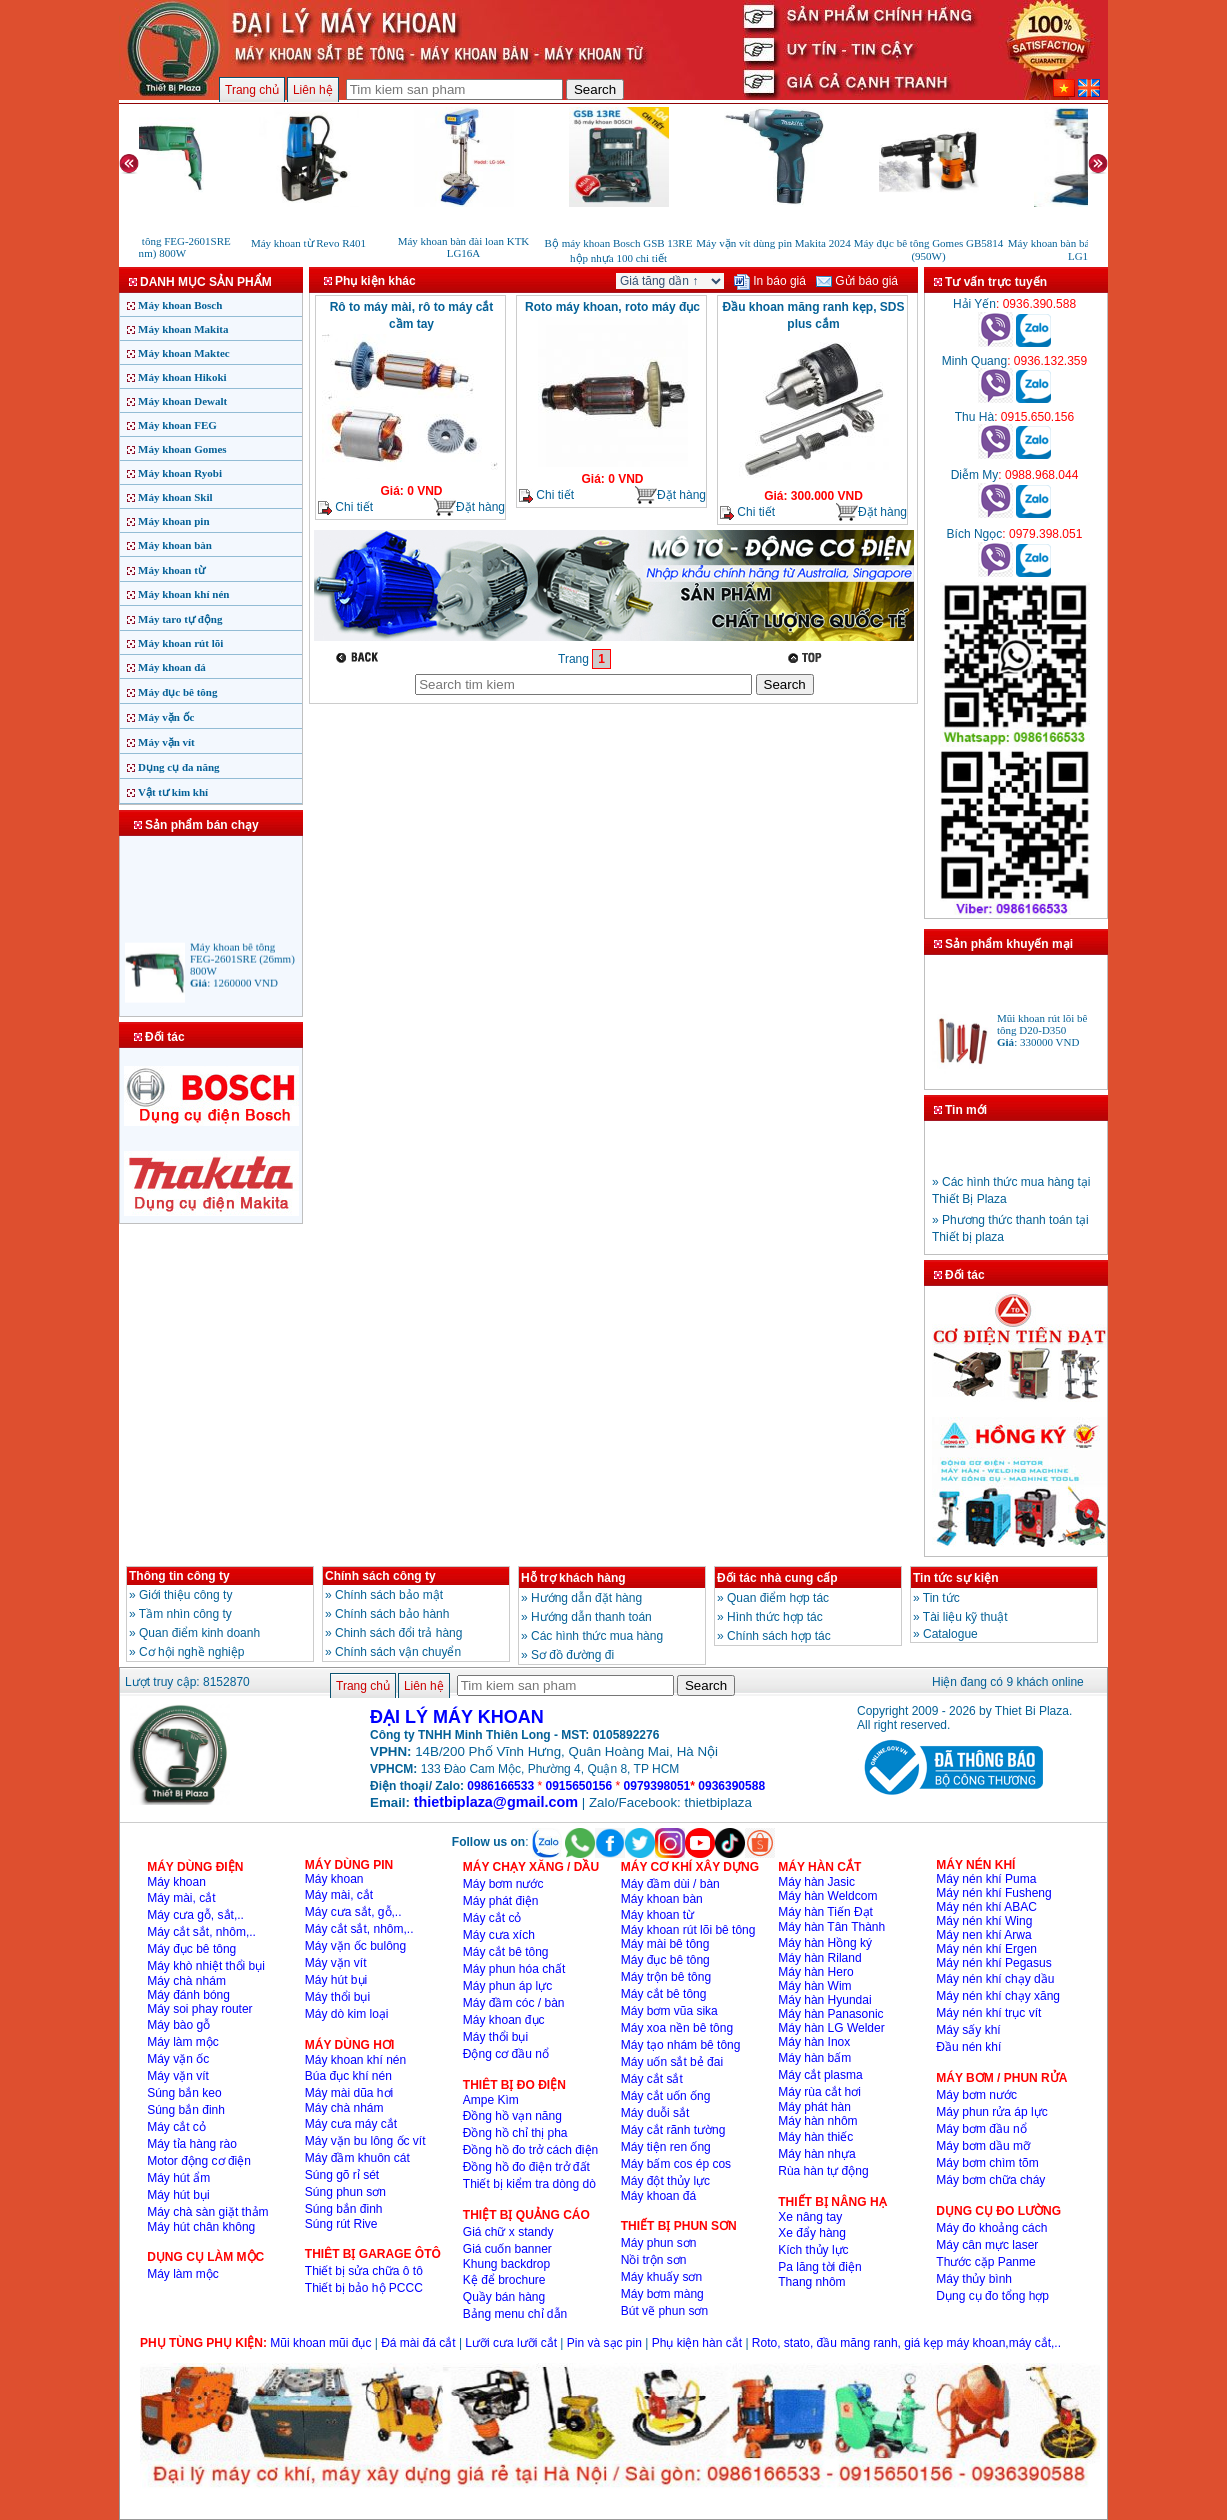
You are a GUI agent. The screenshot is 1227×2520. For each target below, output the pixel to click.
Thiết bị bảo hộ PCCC (364, 2288)
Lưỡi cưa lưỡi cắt (511, 2343)
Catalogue (950, 1634)
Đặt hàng (469, 507)
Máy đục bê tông (177, 692)
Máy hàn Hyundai (824, 2000)
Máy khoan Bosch (180, 305)
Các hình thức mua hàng (597, 1636)
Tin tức (941, 1598)
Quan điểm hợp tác (778, 1598)
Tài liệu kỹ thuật (965, 1617)
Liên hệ (313, 90)
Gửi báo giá (857, 281)
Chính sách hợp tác (779, 1636)
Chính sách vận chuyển (398, 1652)
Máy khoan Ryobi (180, 473)
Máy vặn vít (166, 742)
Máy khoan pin (174, 521)
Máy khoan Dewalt (182, 401)
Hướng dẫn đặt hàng (586, 1598)
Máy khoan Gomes (182, 449)
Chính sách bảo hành (392, 1614)
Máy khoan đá (172, 667)
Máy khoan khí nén (183, 594)
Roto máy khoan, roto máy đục (612, 307)
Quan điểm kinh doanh (199, 1633)
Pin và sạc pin (604, 2343)
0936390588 (731, 1786)
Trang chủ (252, 90)
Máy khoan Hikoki (182, 377)
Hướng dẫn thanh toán (591, 1617)
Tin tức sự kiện (955, 1578)
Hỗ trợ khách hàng (573, 1578)
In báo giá (770, 281)
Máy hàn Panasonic (830, 2014)
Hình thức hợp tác (775, 1617)
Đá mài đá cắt (418, 2343)
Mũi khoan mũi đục (320, 2343)
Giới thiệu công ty (185, 1595)
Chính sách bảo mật (389, 1595)
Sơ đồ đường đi (572, 1655)
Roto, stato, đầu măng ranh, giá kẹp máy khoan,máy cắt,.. (906, 2343)
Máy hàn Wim (814, 1986)
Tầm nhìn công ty (185, 1614)
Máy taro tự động (180, 619)
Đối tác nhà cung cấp (777, 1578)
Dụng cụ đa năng (179, 767)
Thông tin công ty (179, 1576)
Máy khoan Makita (183, 329)
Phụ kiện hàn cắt (697, 2343)
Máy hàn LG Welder (831, 2028)
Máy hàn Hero (815, 1972)
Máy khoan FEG (177, 425)
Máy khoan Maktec (184, 353)
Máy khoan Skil (175, 497)
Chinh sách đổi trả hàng (398, 1633)
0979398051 (657, 1786)
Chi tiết (345, 507)
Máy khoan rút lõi (180, 643)
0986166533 (500, 1786)
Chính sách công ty (380, 1576)
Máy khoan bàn (175, 545)
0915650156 (578, 1786)
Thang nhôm (811, 2282)
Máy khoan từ (171, 570)
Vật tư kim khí (173, 792)
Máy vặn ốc (166, 717)
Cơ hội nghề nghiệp (191, 1652)
